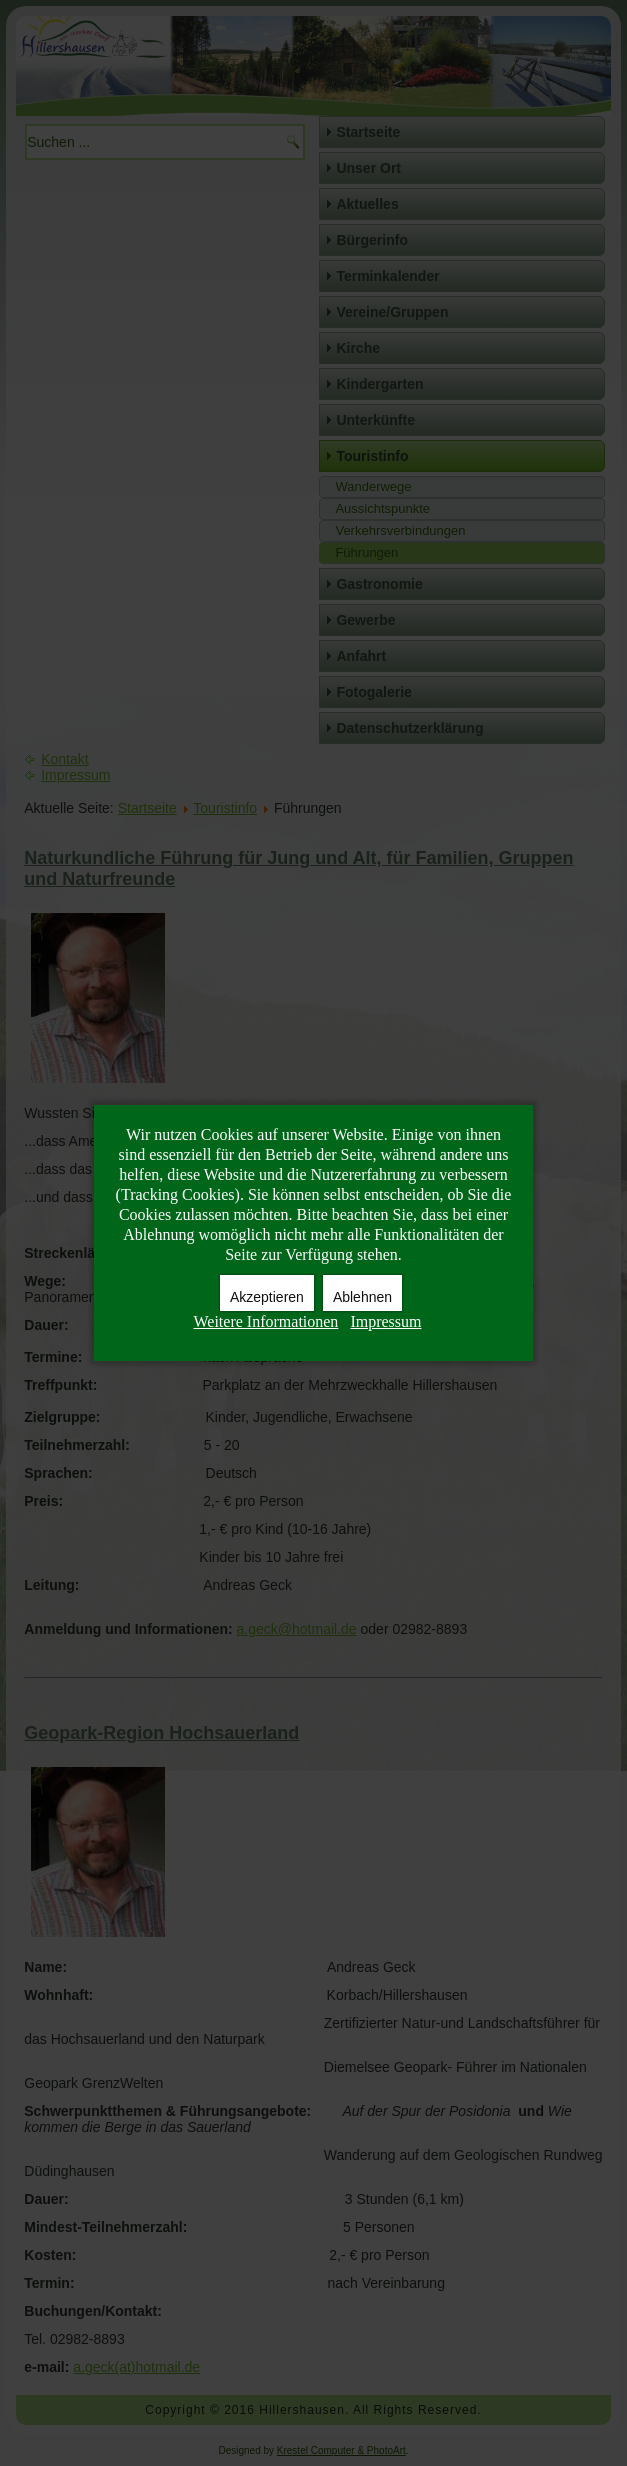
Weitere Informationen (266, 1321)
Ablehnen (362, 1297)
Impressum (385, 1321)
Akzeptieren (267, 1297)
